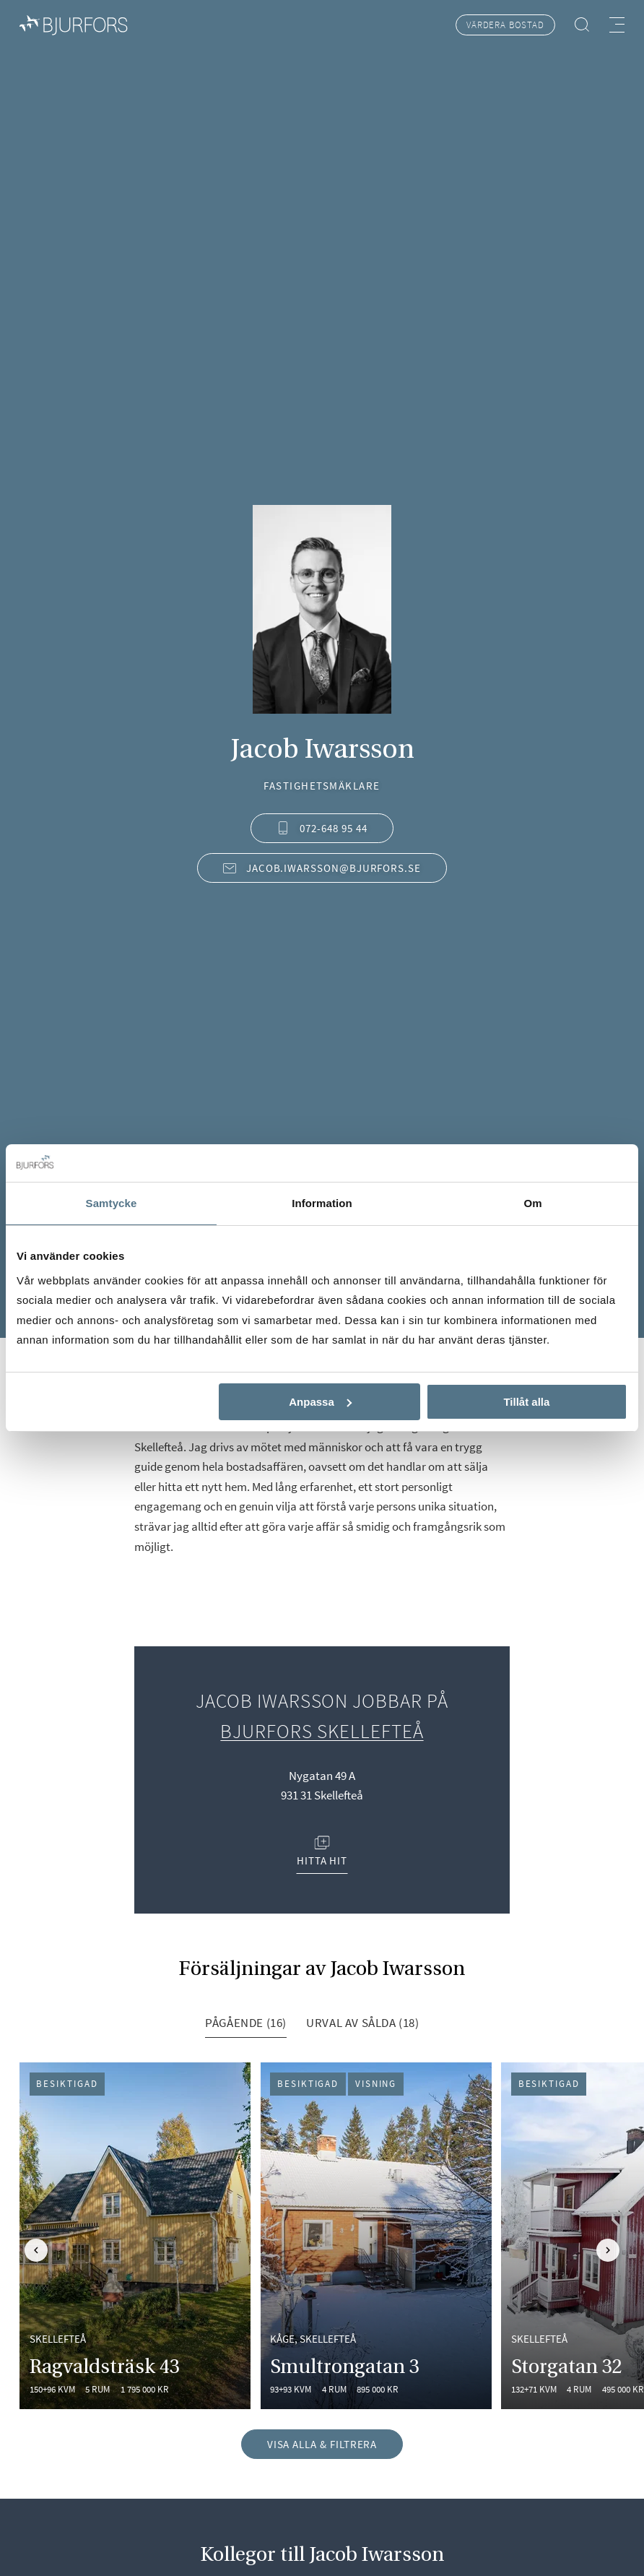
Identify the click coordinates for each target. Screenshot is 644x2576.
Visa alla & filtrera (322, 2444)
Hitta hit (322, 1851)
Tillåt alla (526, 1402)
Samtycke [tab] (111, 1203)
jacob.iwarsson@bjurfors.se (322, 868)
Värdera (505, 25)
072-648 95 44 (322, 828)
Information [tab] (322, 1203)
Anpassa (320, 1402)
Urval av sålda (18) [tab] (362, 2023)
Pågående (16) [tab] (246, 2023)
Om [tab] (532, 1203)
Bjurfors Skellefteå (321, 1731)
